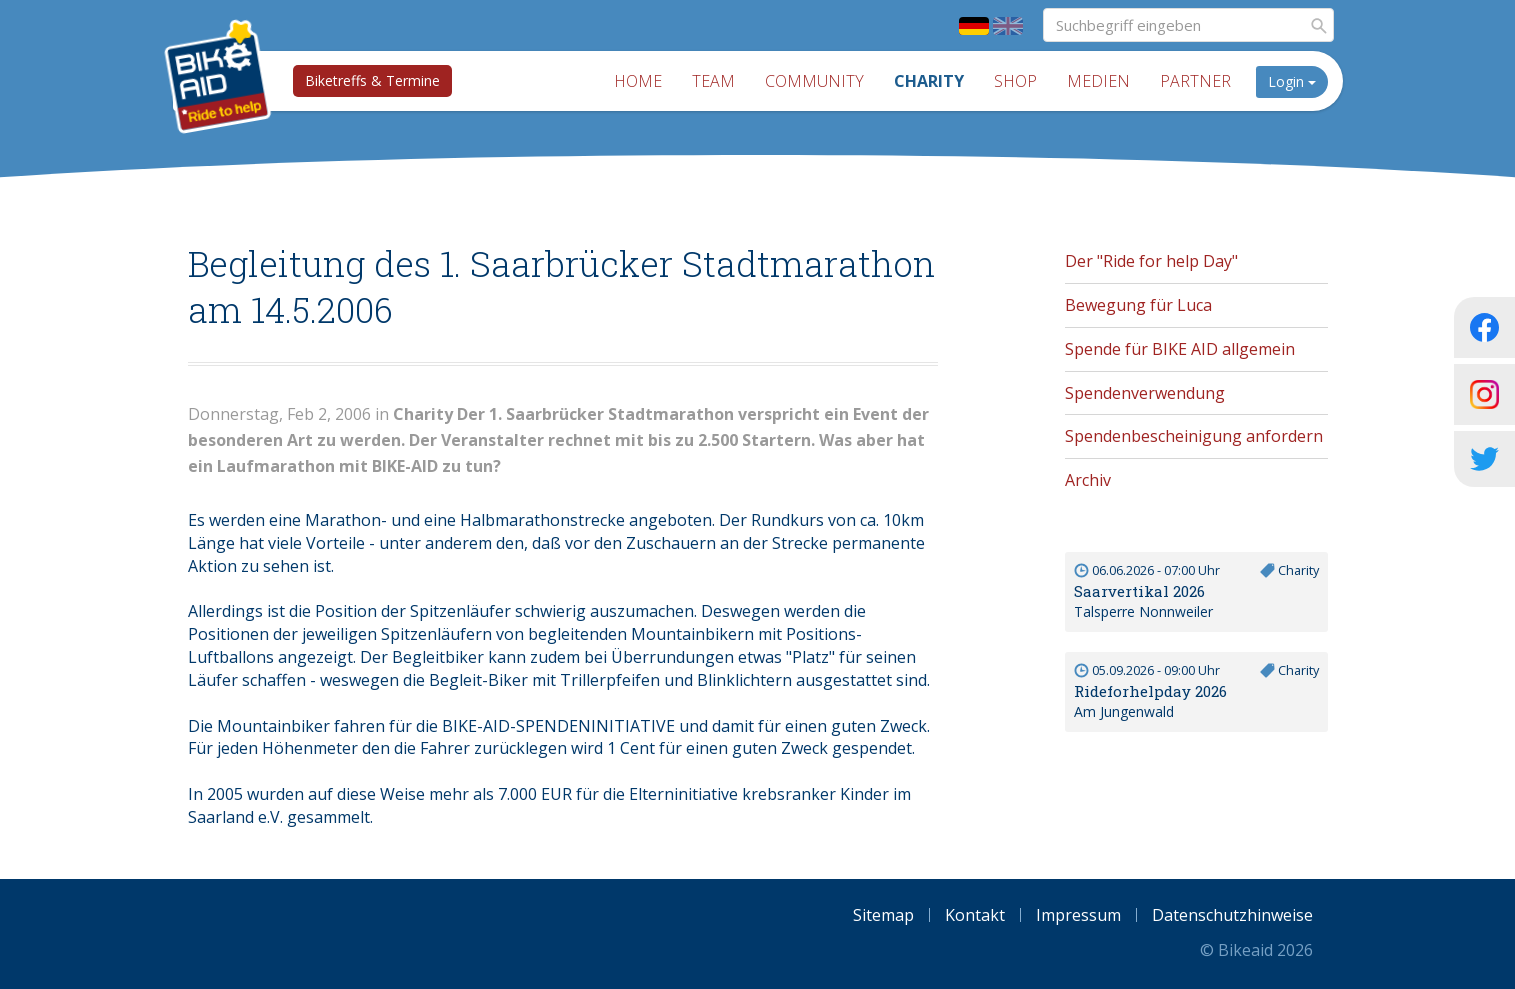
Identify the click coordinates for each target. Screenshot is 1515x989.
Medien (1098, 81)
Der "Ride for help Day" (1151, 261)
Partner (1195, 81)
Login (1292, 81)
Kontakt (975, 915)
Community (814, 81)
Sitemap (883, 915)
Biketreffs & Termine (372, 80)
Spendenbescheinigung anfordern (1194, 436)
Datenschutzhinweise (1232, 915)
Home (638, 81)
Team (713, 81)
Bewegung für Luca (1138, 305)
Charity (929, 81)
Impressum (1078, 915)
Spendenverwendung (1145, 393)
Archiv (1088, 480)
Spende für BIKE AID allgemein (1180, 349)
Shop (1015, 81)
